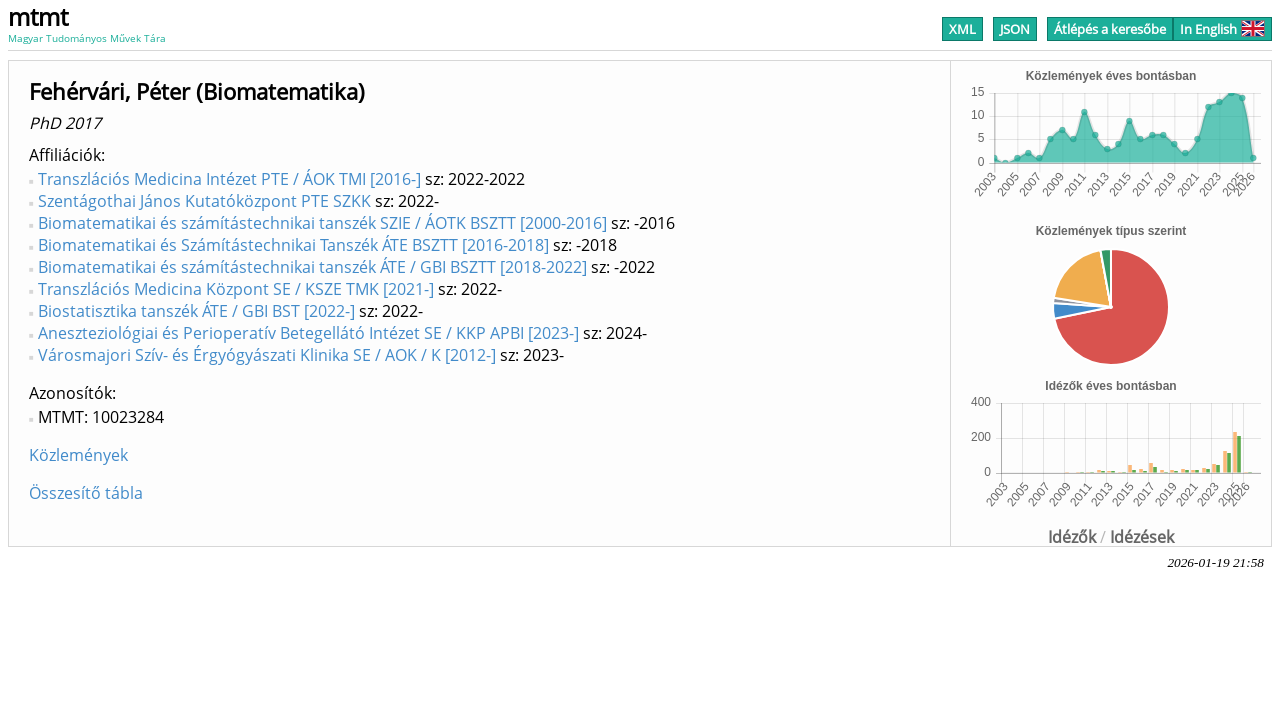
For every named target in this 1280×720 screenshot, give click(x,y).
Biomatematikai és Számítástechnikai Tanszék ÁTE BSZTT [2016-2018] (293, 245)
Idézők (1072, 537)
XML (962, 29)
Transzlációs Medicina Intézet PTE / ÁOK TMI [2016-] (229, 179)
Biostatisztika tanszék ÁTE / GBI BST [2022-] (196, 311)
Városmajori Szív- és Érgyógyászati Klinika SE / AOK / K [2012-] (267, 355)
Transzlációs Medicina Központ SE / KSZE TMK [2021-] (236, 289)
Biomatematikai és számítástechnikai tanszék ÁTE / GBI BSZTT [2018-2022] (312, 267)
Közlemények (78, 455)
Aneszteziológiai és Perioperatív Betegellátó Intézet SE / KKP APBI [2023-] (308, 333)
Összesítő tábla (86, 493)
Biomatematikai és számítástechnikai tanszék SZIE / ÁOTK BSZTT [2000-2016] (322, 223)
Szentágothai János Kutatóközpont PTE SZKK (204, 201)
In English (1222, 29)
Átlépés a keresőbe (1110, 29)
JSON (1015, 29)
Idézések (1142, 537)
